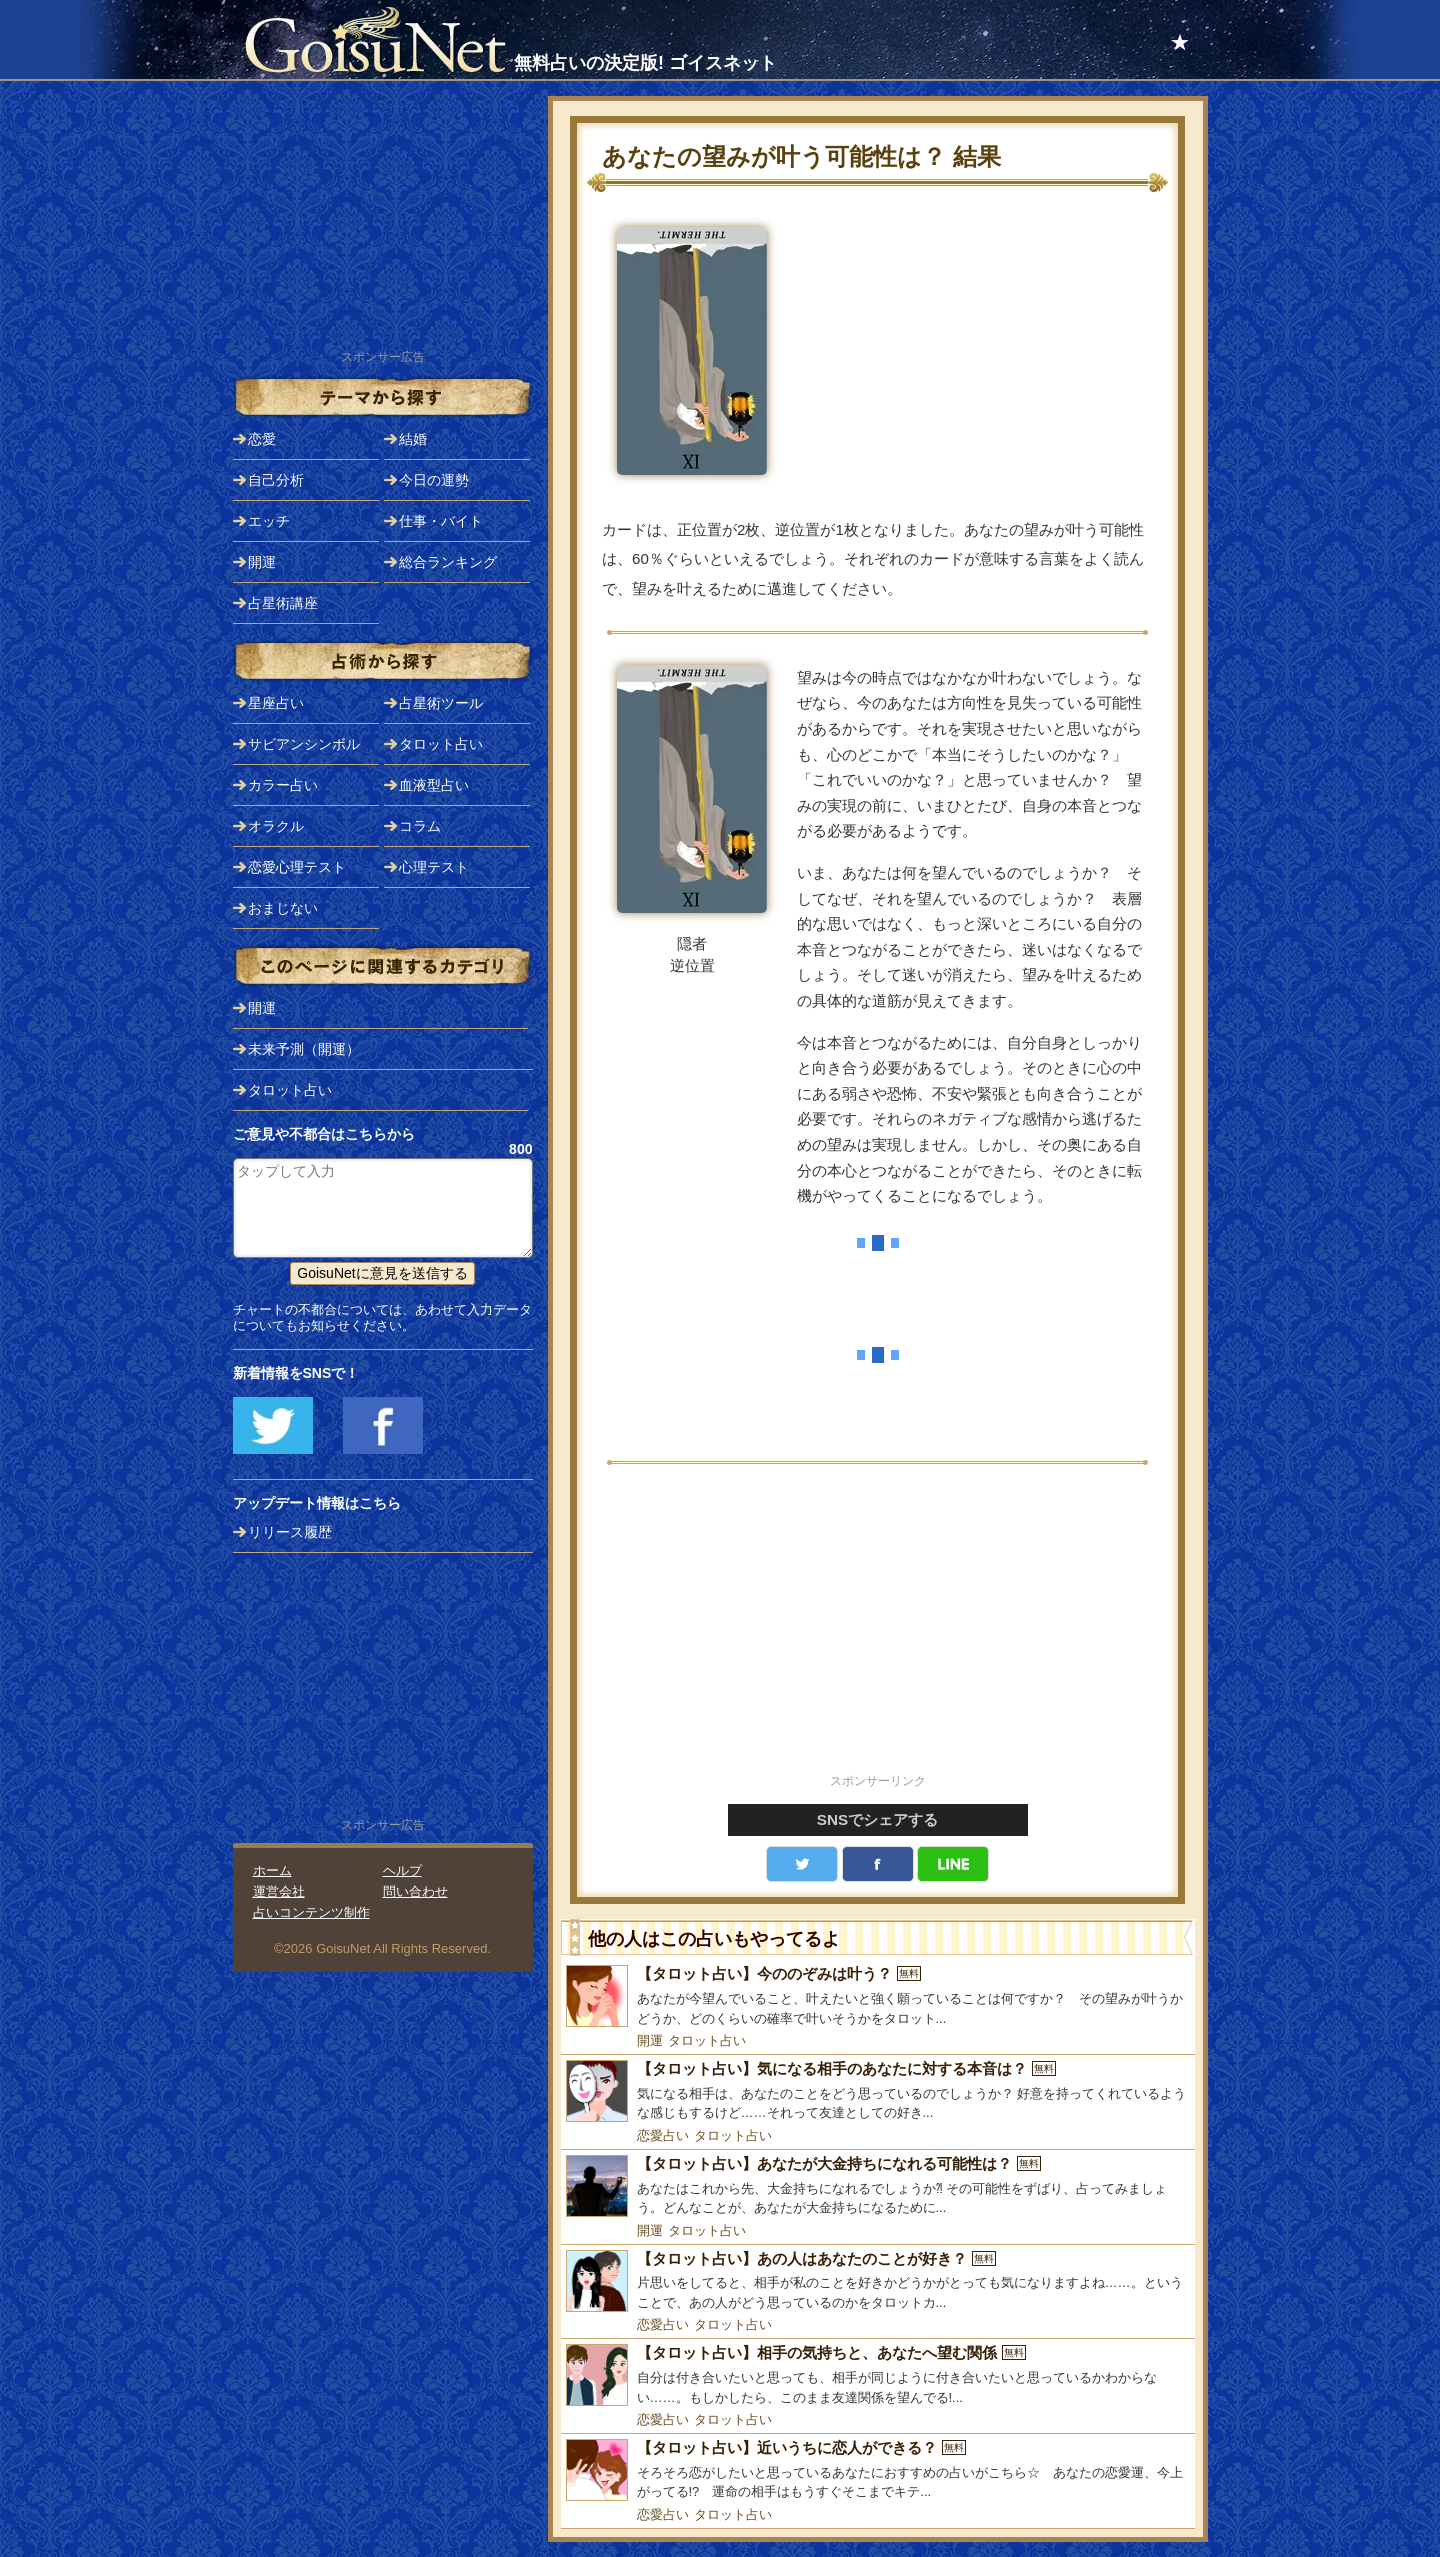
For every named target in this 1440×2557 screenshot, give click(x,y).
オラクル (276, 826)
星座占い (276, 703)
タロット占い (707, 2040)
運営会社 (279, 1891)
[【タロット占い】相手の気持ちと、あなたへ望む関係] (878, 2375)
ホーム (272, 1870)
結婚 (413, 439)
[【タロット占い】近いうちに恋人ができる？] (878, 2470)
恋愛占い (663, 2135)
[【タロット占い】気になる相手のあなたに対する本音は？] (878, 2091)
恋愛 (262, 439)
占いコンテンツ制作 (311, 1912)
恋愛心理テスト (297, 867)
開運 (650, 2040)
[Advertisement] (878, 1630)
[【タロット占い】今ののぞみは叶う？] (878, 1996)
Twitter (802, 1864)
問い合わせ (415, 1891)
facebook (878, 1864)
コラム (420, 826)
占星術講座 (283, 603)
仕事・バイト (441, 521)
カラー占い (283, 785)
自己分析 (276, 480)
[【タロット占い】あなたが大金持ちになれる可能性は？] (878, 2186)
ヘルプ (402, 1870)
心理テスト (434, 867)
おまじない (283, 908)
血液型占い (434, 785)
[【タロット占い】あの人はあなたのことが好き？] (878, 2281)
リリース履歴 (290, 1532)
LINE (953, 1864)
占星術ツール (441, 703)
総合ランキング (448, 562)
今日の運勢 (434, 480)
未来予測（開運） (304, 1049)
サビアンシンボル (304, 744)
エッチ (269, 521)
